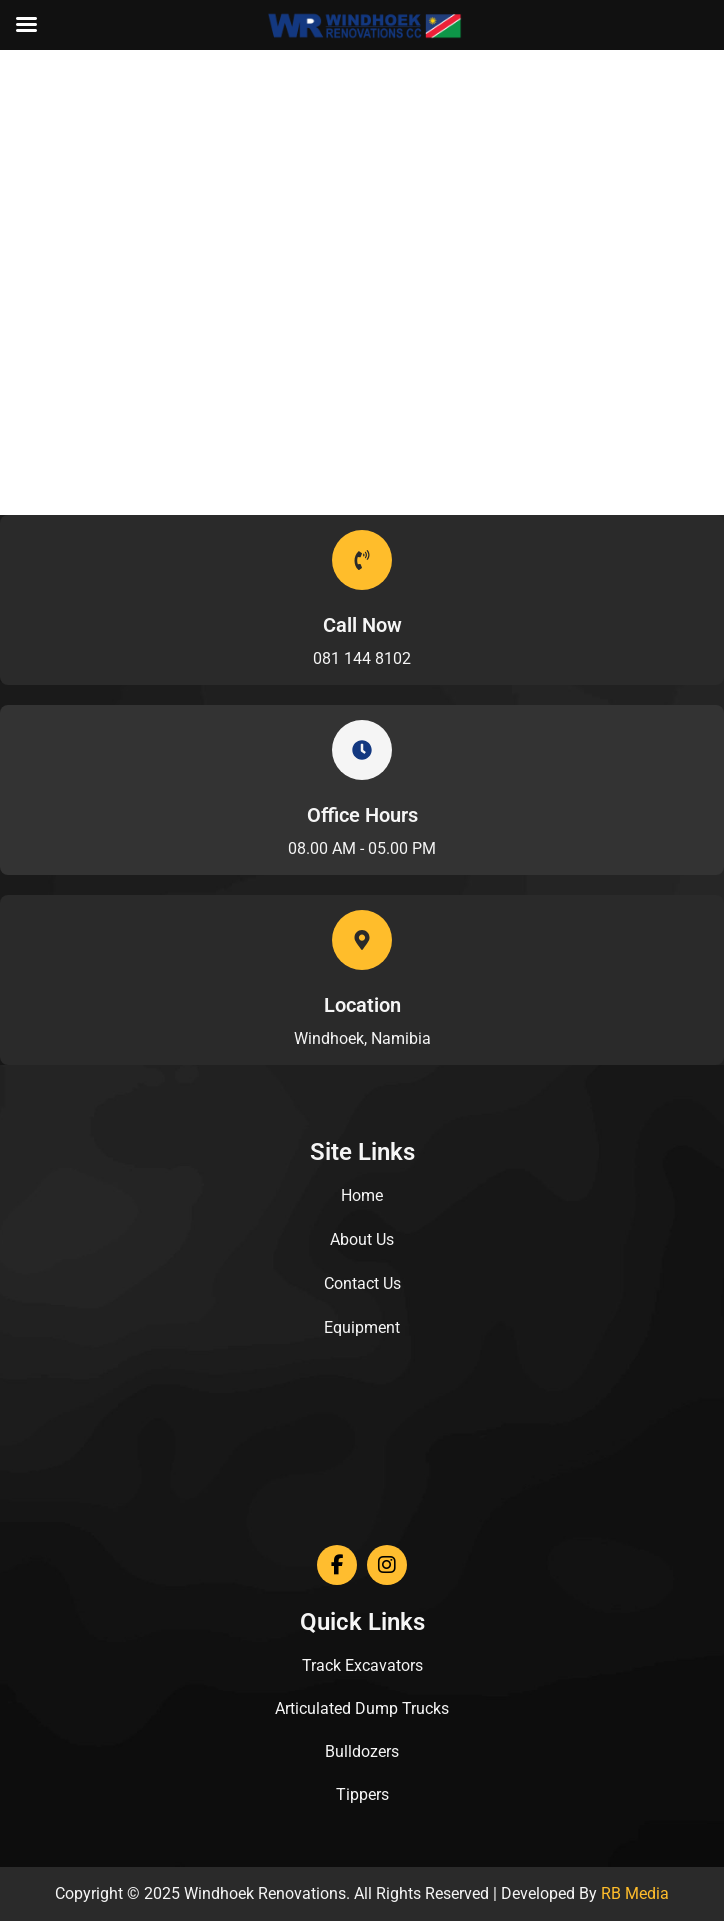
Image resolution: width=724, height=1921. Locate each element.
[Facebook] (337, 1565)
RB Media (635, 1893)
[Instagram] (387, 1565)
